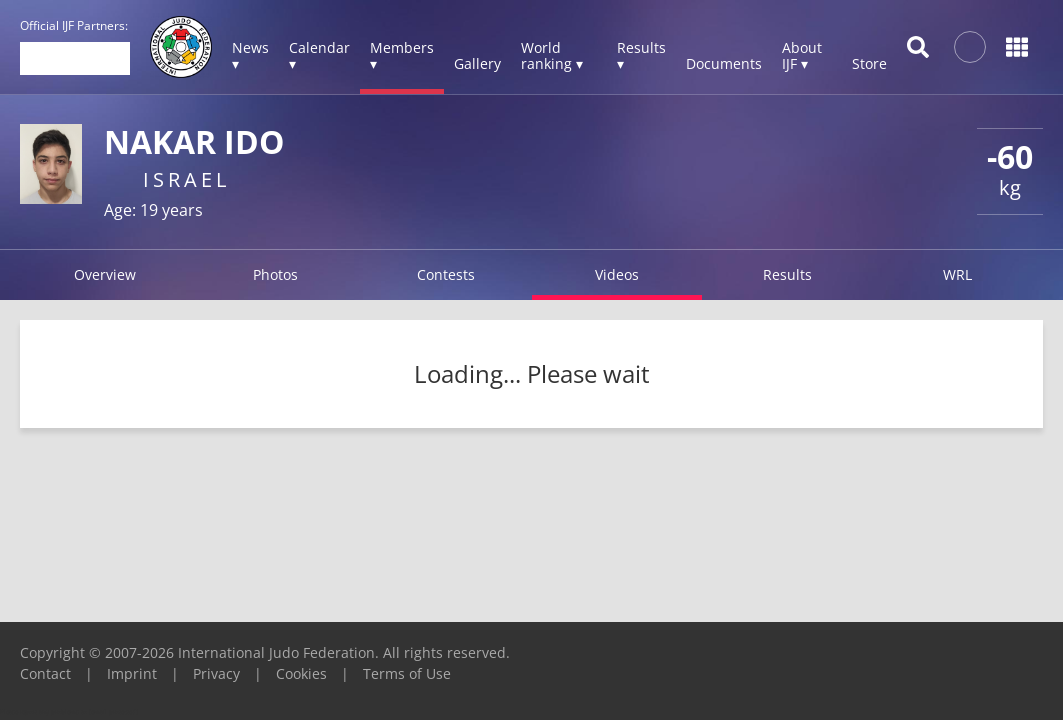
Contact (45, 673)
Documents (724, 63)
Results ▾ (641, 55)
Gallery (477, 63)
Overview (105, 274)
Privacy (216, 673)
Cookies (301, 673)
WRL (957, 274)
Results (787, 274)
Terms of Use (407, 673)
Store (869, 63)
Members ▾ (402, 55)
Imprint (132, 673)
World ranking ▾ (552, 55)
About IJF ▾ (802, 55)
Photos (275, 274)
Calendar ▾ (319, 55)
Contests (446, 274)
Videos (617, 274)
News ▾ (250, 55)
